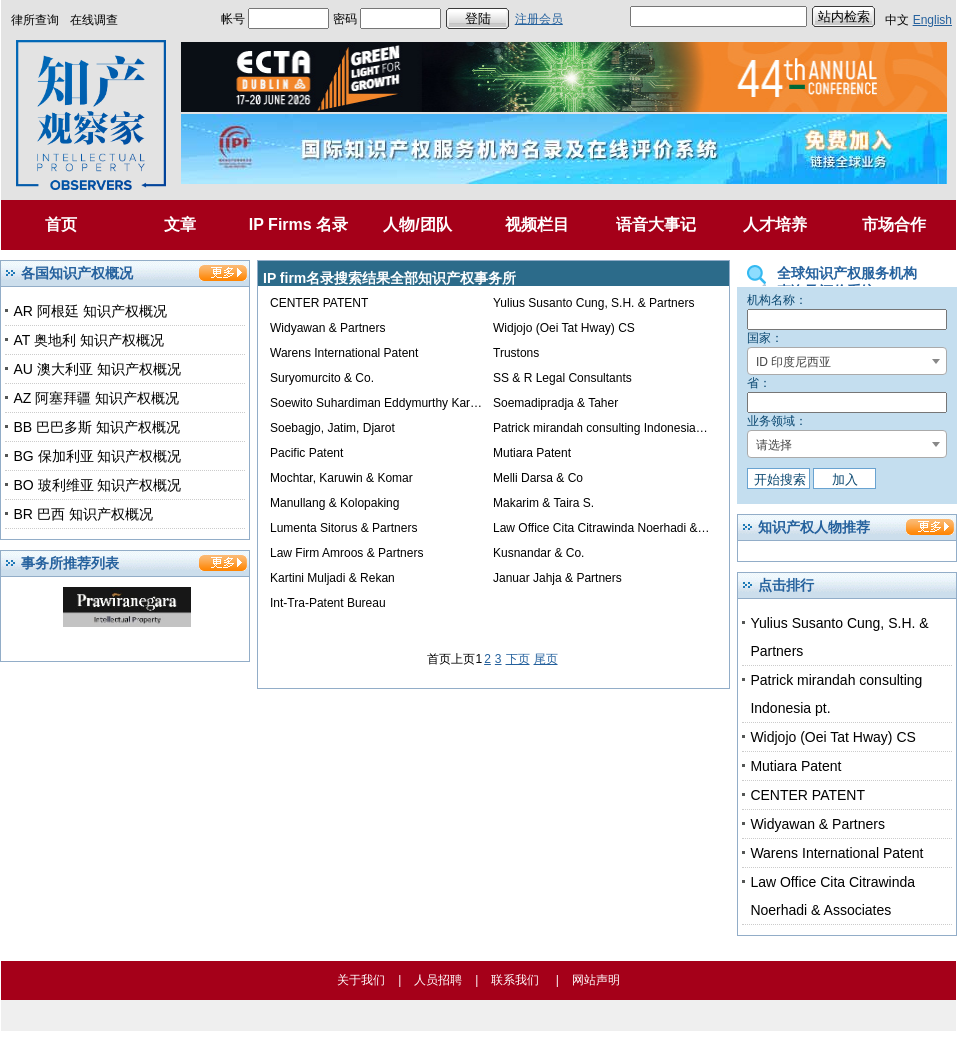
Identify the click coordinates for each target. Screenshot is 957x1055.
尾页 (546, 659)
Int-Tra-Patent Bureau (328, 603)
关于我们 (361, 980)
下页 (518, 659)
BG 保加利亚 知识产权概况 (97, 456)
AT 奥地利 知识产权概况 (88, 340)
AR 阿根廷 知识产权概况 (89, 311)
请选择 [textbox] (774, 445)
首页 (61, 224)
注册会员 (539, 19)
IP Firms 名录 (298, 224)
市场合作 (894, 224)
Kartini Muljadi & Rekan (332, 578)
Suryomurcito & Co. (322, 378)
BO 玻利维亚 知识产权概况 (97, 485)
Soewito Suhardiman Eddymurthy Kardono (383, 403)
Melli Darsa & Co (538, 478)
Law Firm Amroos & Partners (346, 553)
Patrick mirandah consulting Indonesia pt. (602, 428)
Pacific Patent (306, 453)
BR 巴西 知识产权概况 (82, 514)
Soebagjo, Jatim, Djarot (332, 428)
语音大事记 (656, 224)
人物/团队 (417, 224)
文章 (180, 224)
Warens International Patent (344, 353)
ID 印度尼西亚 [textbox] (793, 362)
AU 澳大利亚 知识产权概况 (96, 369)
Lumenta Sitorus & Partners (343, 528)
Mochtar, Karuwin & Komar (341, 478)
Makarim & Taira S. (543, 503)
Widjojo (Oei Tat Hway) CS (564, 328)
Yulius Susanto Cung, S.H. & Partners (593, 303)
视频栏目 (537, 224)
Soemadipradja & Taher (555, 403)
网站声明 (596, 980)
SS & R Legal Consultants (562, 378)
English (932, 20)
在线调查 (94, 20)
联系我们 (515, 980)
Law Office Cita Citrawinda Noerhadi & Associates (625, 528)
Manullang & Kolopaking (334, 503)
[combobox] (847, 361)
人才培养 (775, 224)
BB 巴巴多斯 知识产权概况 (96, 427)
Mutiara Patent (532, 453)
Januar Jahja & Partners (557, 578)
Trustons (516, 353)
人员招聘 (438, 980)
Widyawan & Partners (327, 328)
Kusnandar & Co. (538, 553)
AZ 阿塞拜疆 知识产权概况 (96, 398)
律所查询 (35, 20)
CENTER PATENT (319, 303)
